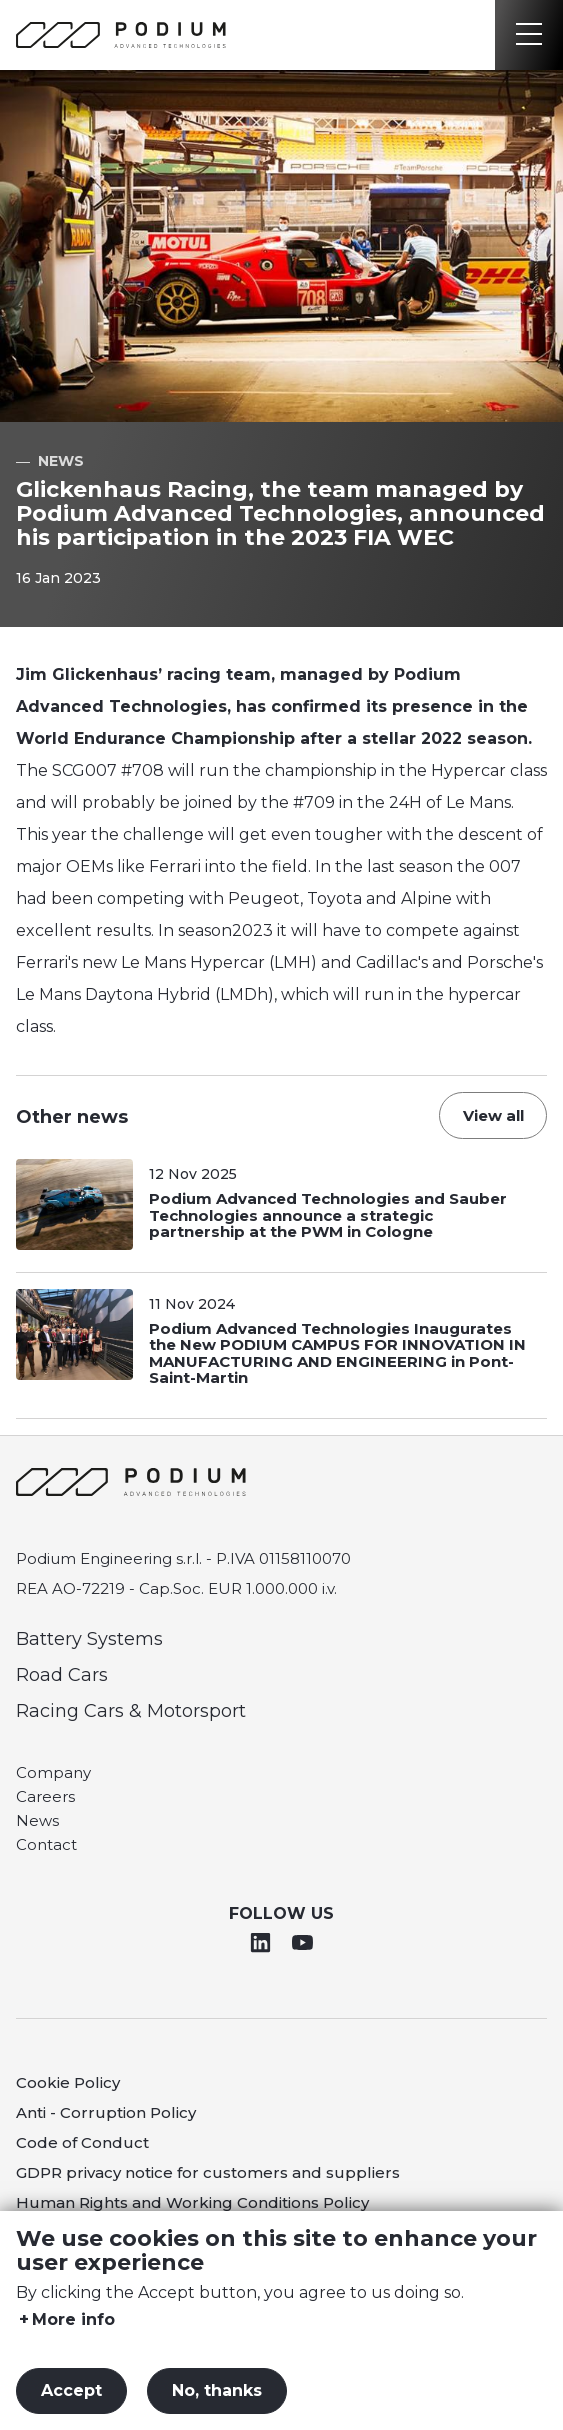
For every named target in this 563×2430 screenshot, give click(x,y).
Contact (46, 1844)
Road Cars (62, 1675)
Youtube (302, 1942)
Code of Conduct (82, 2142)
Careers (45, 1796)
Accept (71, 2390)
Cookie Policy (68, 2082)
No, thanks (217, 2390)
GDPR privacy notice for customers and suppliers (208, 2172)
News (37, 1820)
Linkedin (261, 1942)
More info (73, 2320)
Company (53, 1772)
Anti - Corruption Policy (106, 2112)
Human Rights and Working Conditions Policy (192, 2202)
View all (493, 1115)
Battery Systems (89, 1639)
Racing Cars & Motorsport (131, 1711)
